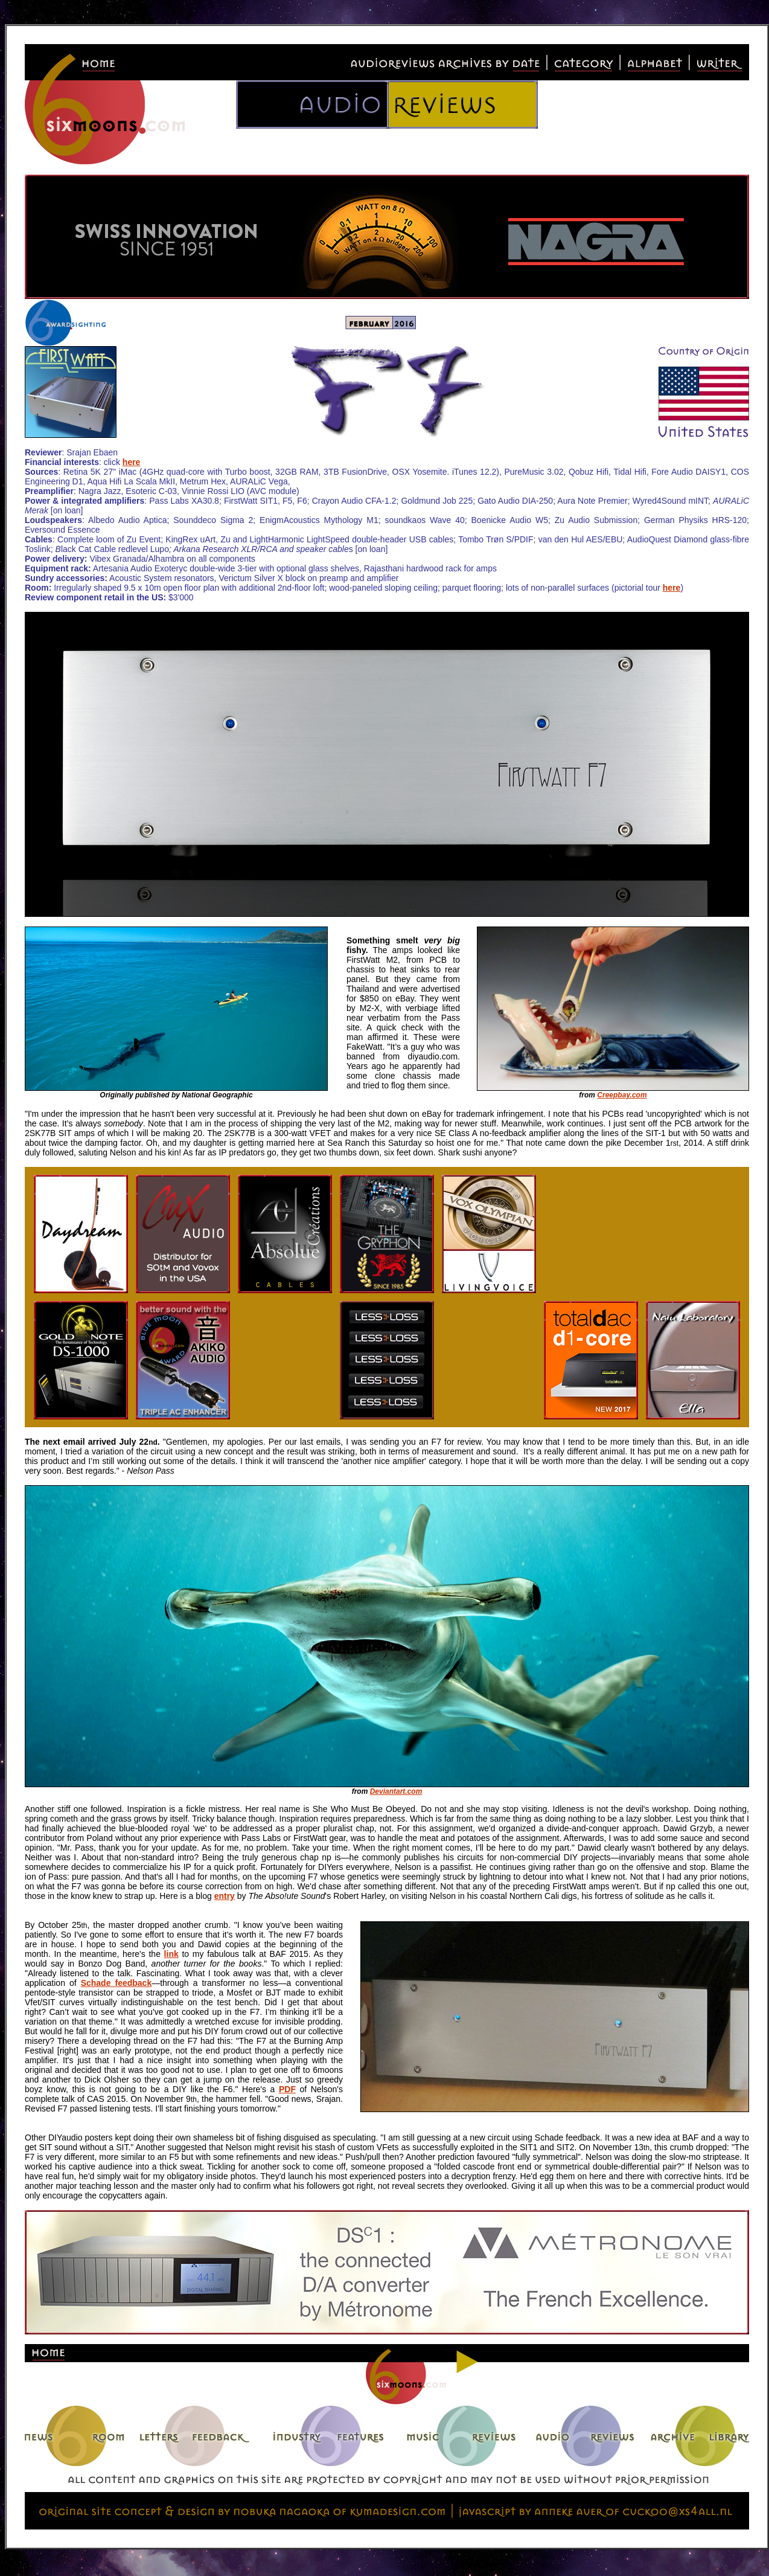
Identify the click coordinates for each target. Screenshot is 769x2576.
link (171, 1954)
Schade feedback (116, 1983)
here (132, 462)
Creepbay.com (621, 1095)
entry (224, 1896)
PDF (287, 2089)
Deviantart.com (396, 1791)
